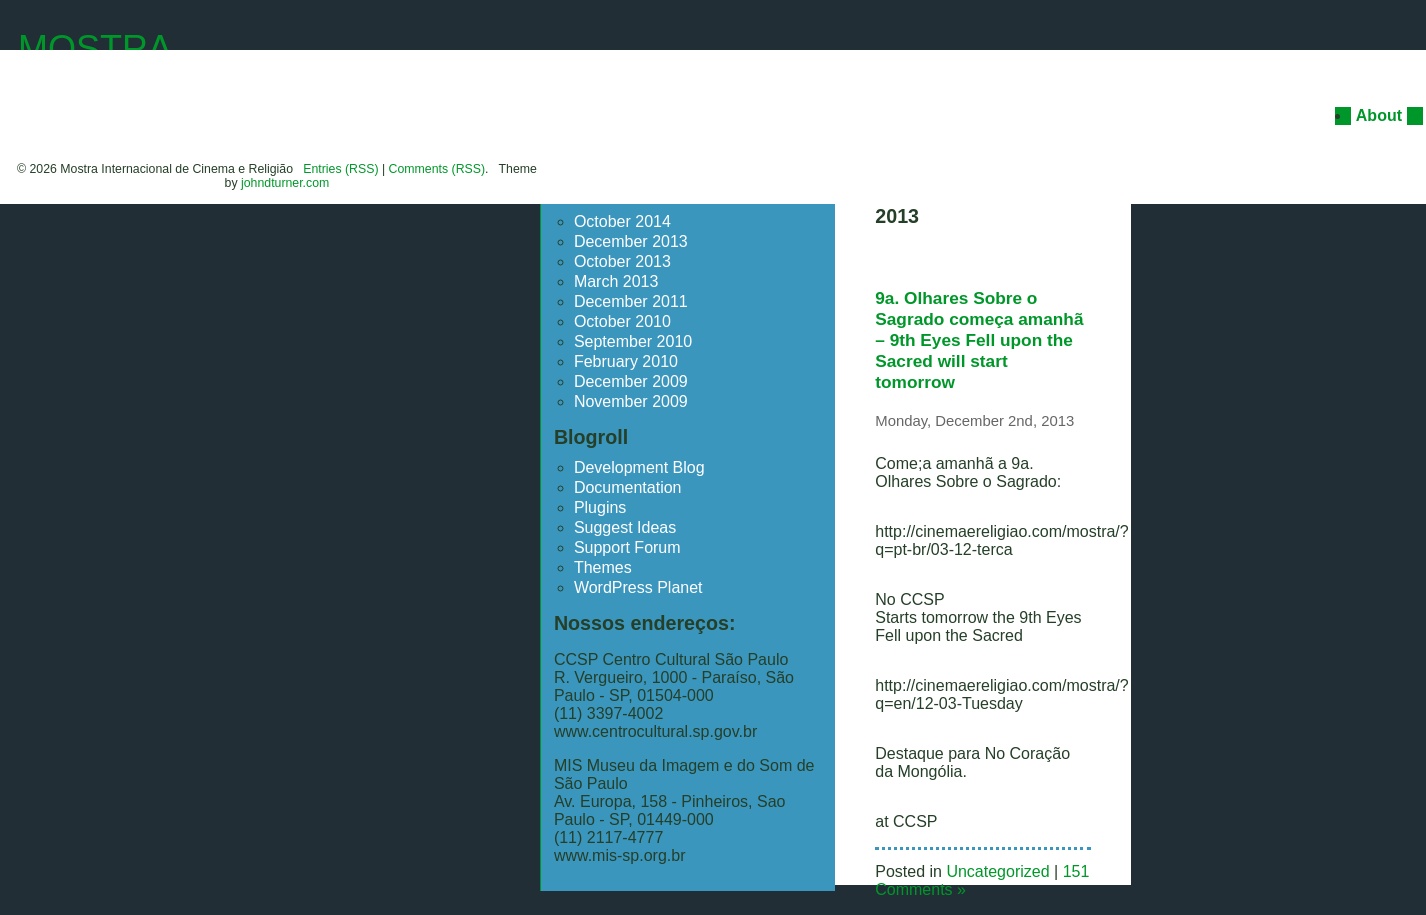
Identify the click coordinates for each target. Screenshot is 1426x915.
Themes (603, 567)
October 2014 (622, 221)
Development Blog (639, 467)
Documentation (628, 487)
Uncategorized (997, 871)
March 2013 (616, 281)
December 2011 (631, 301)
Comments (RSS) (437, 169)
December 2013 (631, 241)
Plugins (600, 507)
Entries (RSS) (340, 169)
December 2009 (631, 381)
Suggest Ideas (625, 527)
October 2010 (622, 321)
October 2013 (622, 261)
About (1379, 115)
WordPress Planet (638, 587)
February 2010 (626, 361)
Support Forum (627, 547)
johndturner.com (285, 183)
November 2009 (631, 401)
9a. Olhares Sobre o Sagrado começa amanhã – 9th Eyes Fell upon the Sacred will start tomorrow (979, 340)
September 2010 (633, 341)
